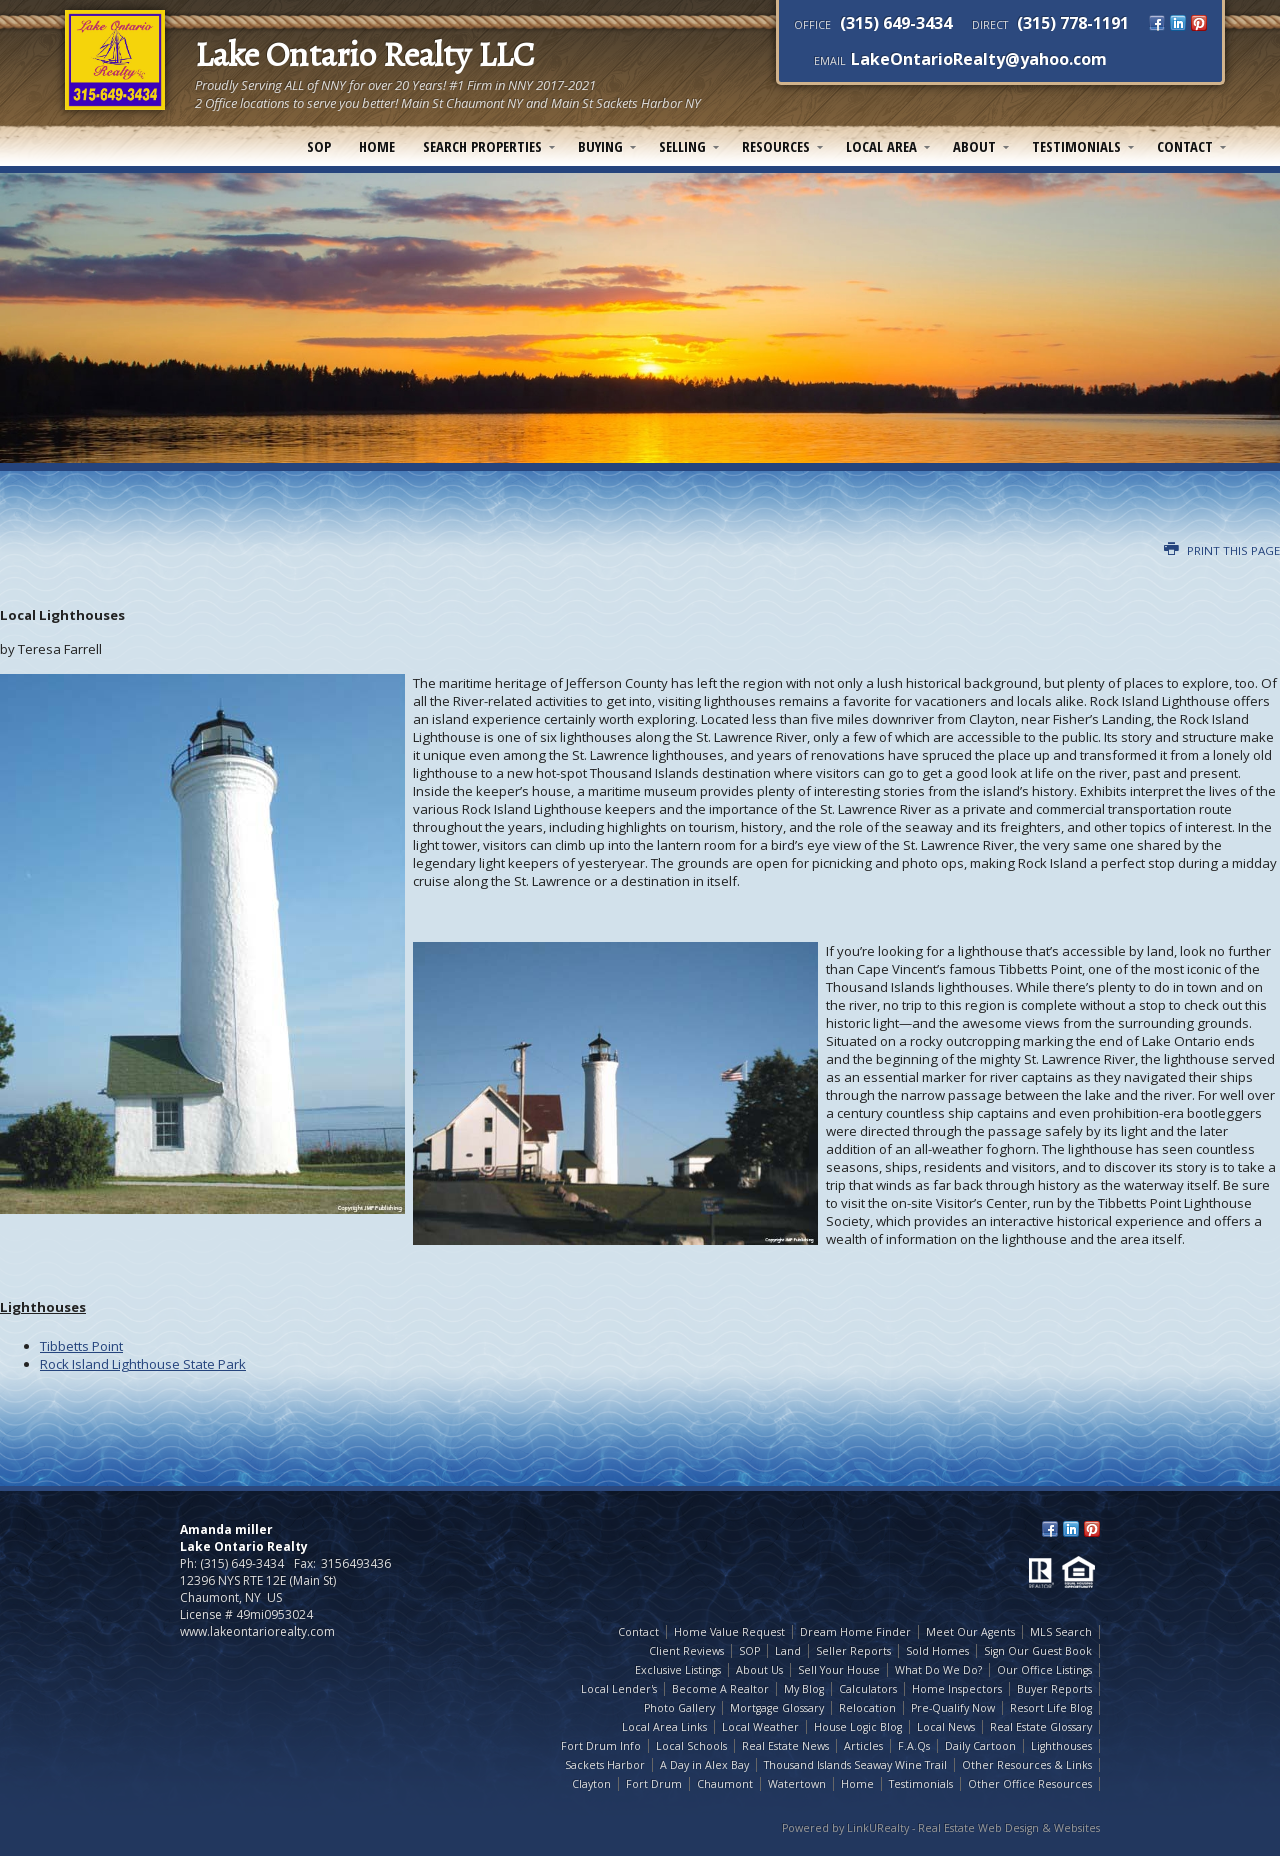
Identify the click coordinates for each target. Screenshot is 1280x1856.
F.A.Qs (914, 1746)
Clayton (591, 1784)
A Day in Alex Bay (704, 1765)
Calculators (868, 1689)
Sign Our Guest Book (1038, 1651)
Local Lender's (619, 1689)
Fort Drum (654, 1784)
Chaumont (725, 1784)
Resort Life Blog (1051, 1708)
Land (788, 1651)
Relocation (867, 1708)
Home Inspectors (957, 1689)
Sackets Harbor (605, 1765)
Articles (863, 1746)
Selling (682, 146)
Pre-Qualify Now (953, 1708)
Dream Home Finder (855, 1632)
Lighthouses (1061, 1746)
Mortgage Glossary (777, 1708)
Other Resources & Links (1027, 1765)
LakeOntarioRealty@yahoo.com (979, 59)
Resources (776, 146)
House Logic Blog (858, 1727)
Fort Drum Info (601, 1746)
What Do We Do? (938, 1670)
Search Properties (482, 146)
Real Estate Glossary (1041, 1727)
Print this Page (1222, 550)
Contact (1185, 146)
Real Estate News (785, 1746)
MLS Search (1061, 1632)
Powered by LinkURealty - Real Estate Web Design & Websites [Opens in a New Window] (941, 1828)
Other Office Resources (1030, 1784)
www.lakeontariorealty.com (257, 1631)
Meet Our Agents (970, 1632)
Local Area (881, 146)
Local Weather (760, 1727)
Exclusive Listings (678, 1670)
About (974, 146)
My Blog (804, 1689)
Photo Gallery (679, 1708)
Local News (946, 1727)
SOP (319, 146)
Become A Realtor (720, 1689)
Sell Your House (839, 1670)
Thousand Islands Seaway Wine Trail (855, 1765)
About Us (759, 1670)
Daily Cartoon (980, 1746)
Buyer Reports (1054, 1689)
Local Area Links (664, 1727)
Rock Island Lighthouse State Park (143, 1364)
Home (377, 146)
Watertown (797, 1784)
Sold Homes (937, 1651)
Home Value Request (729, 1632)
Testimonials (1076, 146)
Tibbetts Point (81, 1346)
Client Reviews (686, 1651)
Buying (600, 146)
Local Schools (691, 1746)
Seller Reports (853, 1651)
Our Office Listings (1044, 1670)
